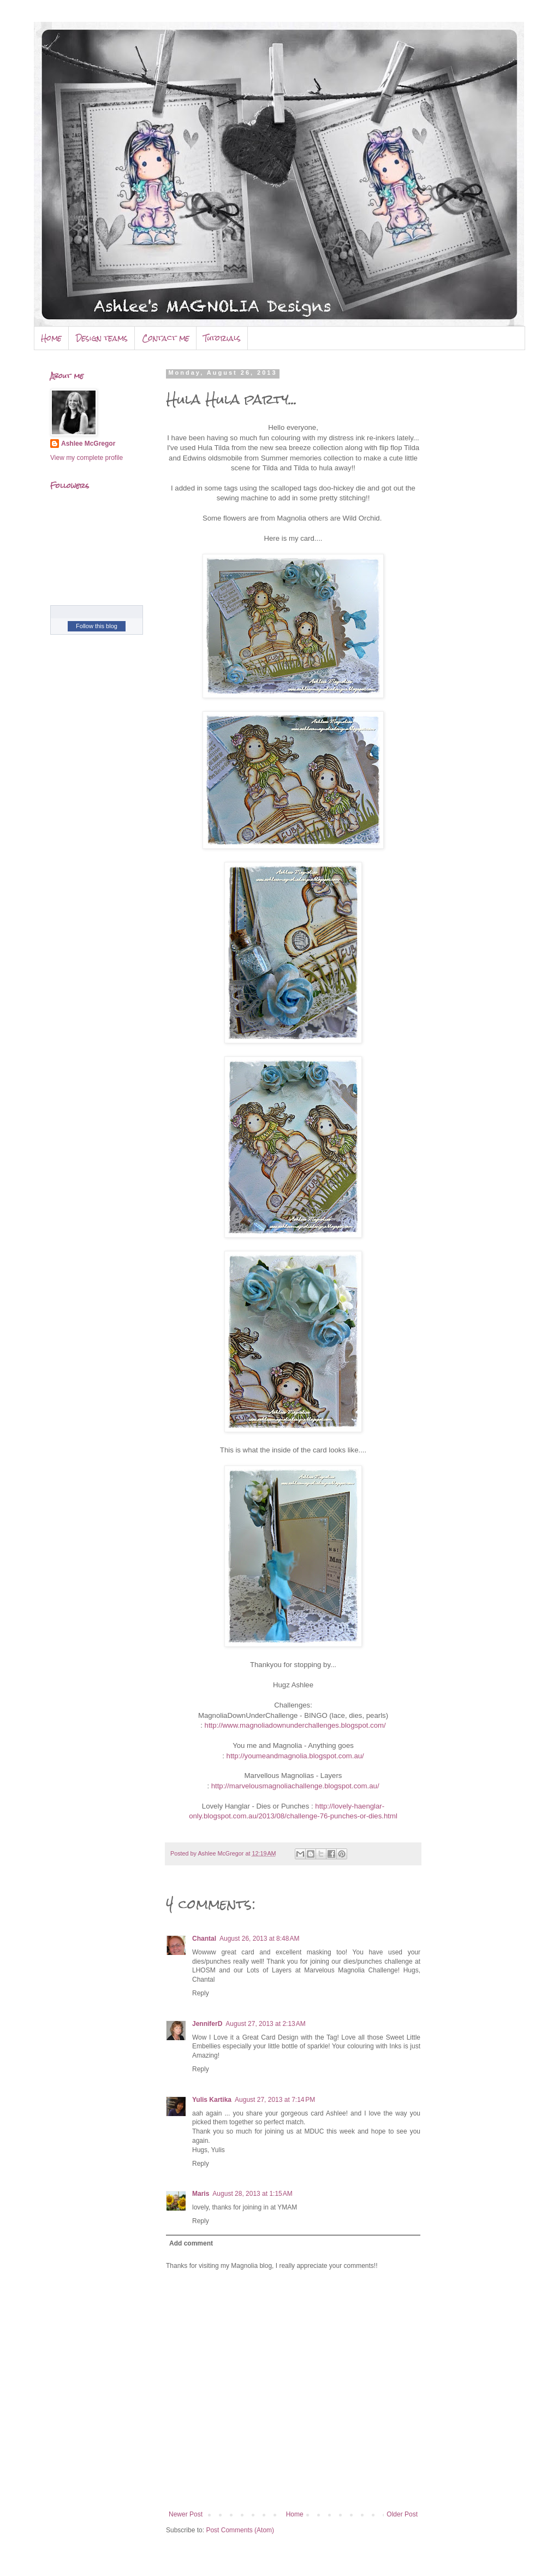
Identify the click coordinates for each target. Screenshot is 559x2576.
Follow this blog (96, 626)
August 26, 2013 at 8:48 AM (259, 1938)
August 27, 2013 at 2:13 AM (265, 2024)
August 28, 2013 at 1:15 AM (252, 2193)
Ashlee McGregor (88, 443)
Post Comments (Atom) (240, 2530)
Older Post (402, 2514)
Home (51, 338)
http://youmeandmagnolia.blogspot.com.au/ (295, 1756)
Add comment (191, 2243)
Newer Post (186, 2514)
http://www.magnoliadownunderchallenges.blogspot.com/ (295, 1725)
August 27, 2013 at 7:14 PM (275, 2100)
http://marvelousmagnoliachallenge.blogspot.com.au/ (295, 1786)
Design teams (102, 338)
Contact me (165, 338)
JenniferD (207, 2024)
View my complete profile (86, 458)
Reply (200, 1993)
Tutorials (222, 338)
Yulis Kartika (211, 2100)
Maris (200, 2193)
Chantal (204, 1938)
